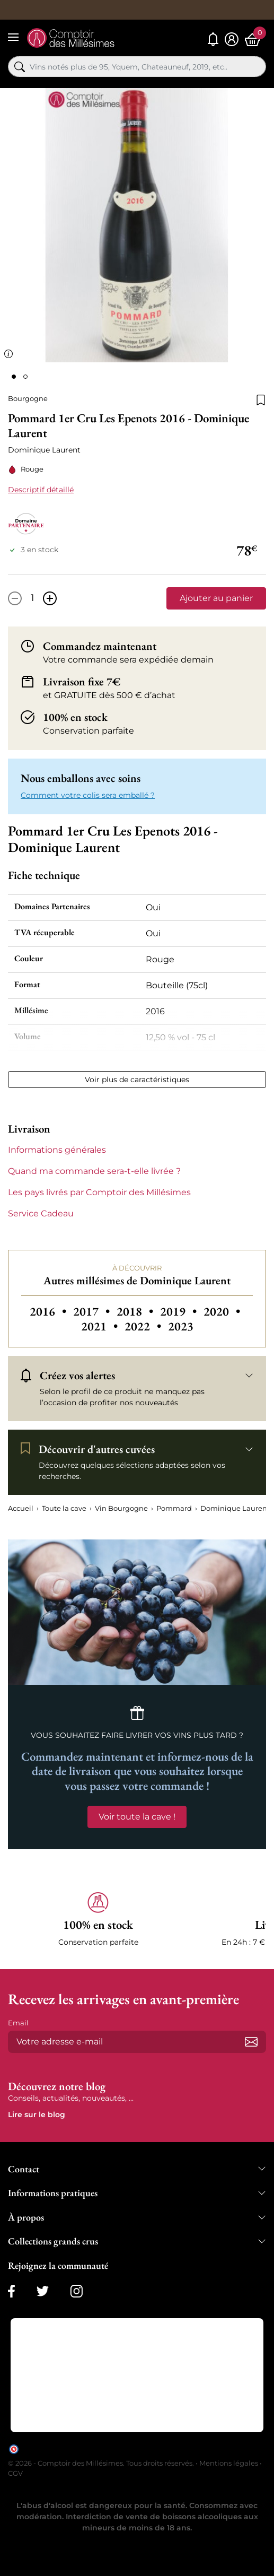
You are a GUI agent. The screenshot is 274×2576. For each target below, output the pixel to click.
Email (18, 2022)
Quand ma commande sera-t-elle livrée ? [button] (94, 1171)
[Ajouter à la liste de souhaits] (260, 399)
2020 (222, 1311)
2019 (179, 1311)
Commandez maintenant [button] (99, 645)
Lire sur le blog (36, 2114)
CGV (15, 2473)
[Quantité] (32, 598)
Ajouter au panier (216, 598)
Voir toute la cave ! (137, 1817)
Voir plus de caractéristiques (137, 1079)
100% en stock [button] (75, 717)
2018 (136, 1311)
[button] (98, 1920)
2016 (49, 1311)
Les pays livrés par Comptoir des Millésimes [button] (99, 1192)
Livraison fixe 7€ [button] (81, 681)
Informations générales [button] (57, 1150)
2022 (144, 1326)
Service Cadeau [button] (41, 1213)
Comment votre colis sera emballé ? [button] (88, 795)
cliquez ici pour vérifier (227, 2448)
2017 (92, 1311)
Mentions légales (228, 2463)
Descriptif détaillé (41, 489)
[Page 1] (14, 377)
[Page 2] (25, 377)
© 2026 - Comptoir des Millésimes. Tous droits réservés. (102, 2463)
